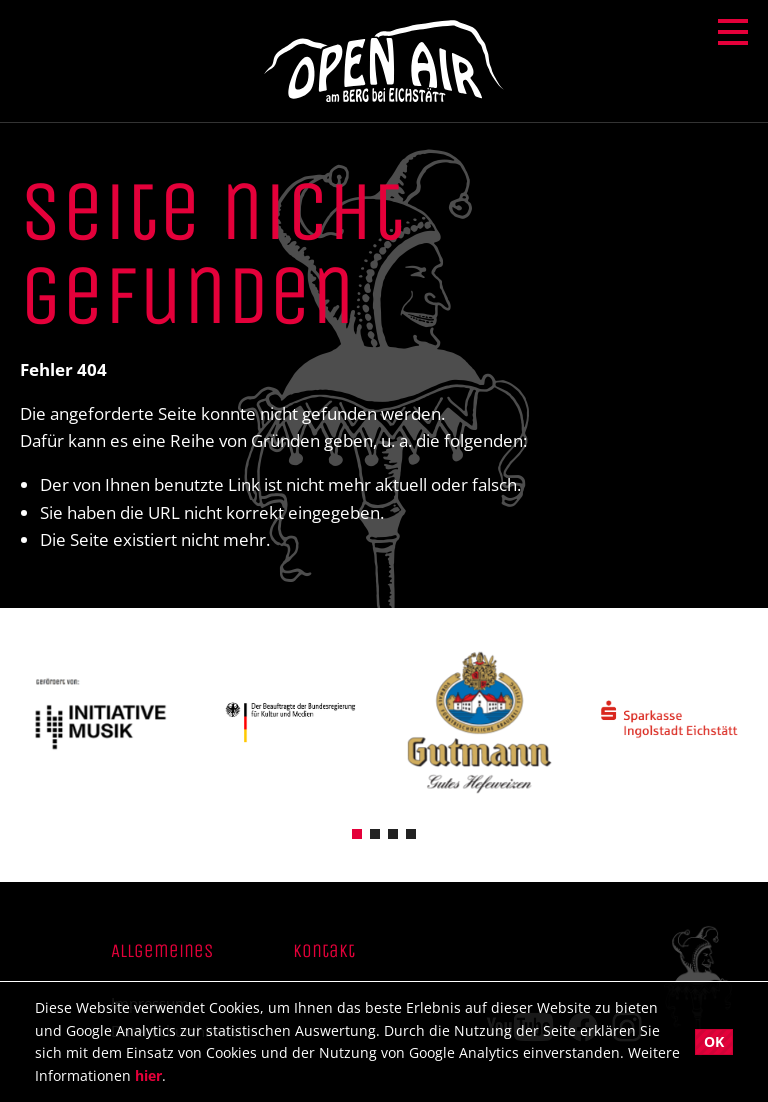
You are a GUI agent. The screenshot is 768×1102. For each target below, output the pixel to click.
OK (714, 1041)
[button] (357, 832)
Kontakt (324, 951)
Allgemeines (162, 951)
